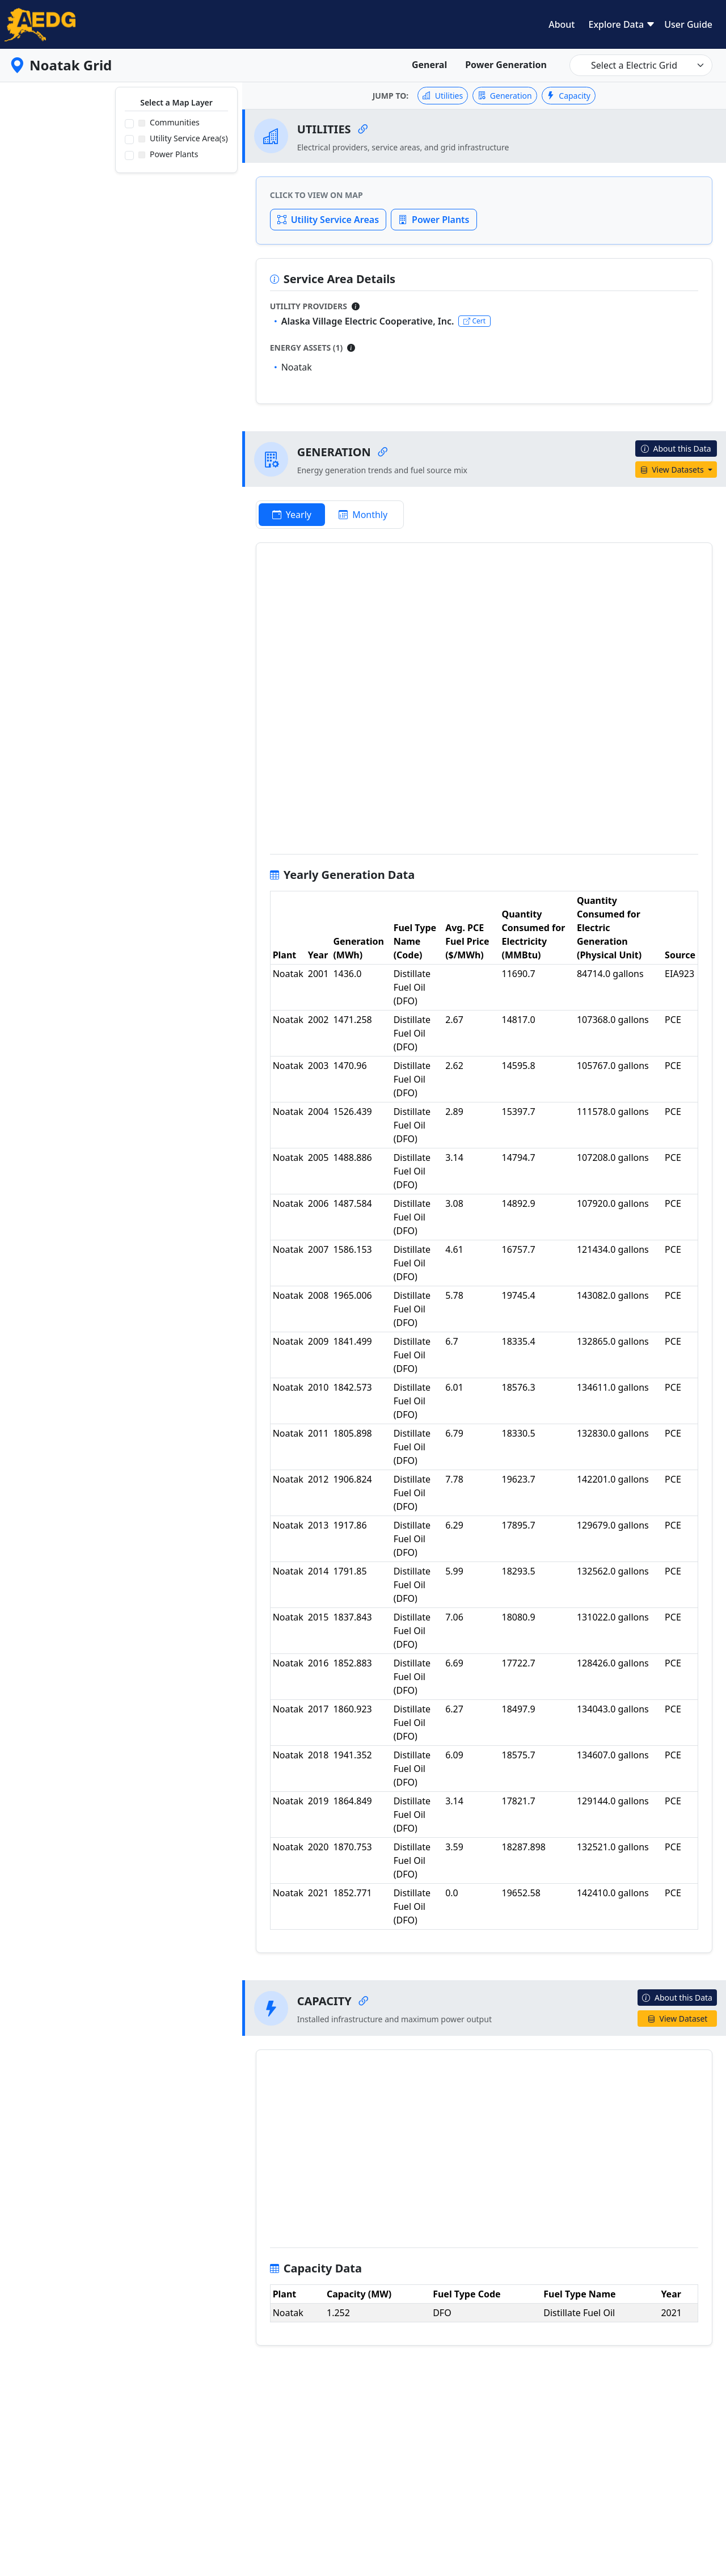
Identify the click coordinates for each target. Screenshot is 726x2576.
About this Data (676, 448)
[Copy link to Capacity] (363, 2001)
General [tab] (429, 64)
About (561, 24)
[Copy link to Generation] (382, 452)
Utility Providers (308, 306)
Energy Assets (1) (306, 347)
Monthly (363, 514)
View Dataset (677, 2018)
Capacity (568, 95)
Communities (168, 122)
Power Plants (168, 154)
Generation (504, 95)
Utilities (443, 95)
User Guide (688, 24)
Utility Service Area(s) (182, 138)
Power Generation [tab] (506, 64)
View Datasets (673, 469)
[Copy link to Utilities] (363, 129)
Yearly (291, 514)
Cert (474, 321)
